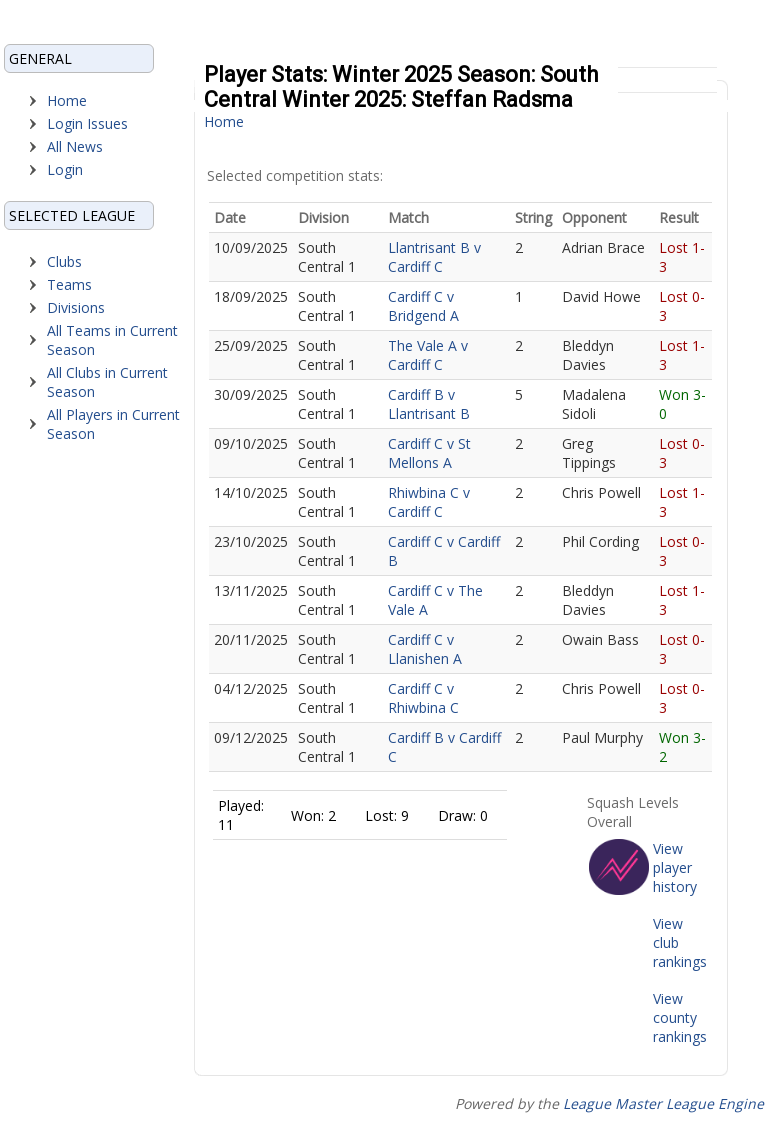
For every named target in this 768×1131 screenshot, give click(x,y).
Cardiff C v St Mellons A (429, 453)
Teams (69, 284)
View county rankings (680, 1017)
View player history (675, 867)
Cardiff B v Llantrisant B (429, 404)
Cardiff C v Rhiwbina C (423, 698)
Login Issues (87, 123)
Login (65, 169)
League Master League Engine (663, 1103)
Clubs (64, 261)
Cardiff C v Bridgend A (423, 306)
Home (67, 100)
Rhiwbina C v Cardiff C (429, 502)
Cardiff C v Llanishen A (425, 649)
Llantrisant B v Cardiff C (434, 257)
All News (75, 146)
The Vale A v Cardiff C (428, 355)
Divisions (76, 307)
